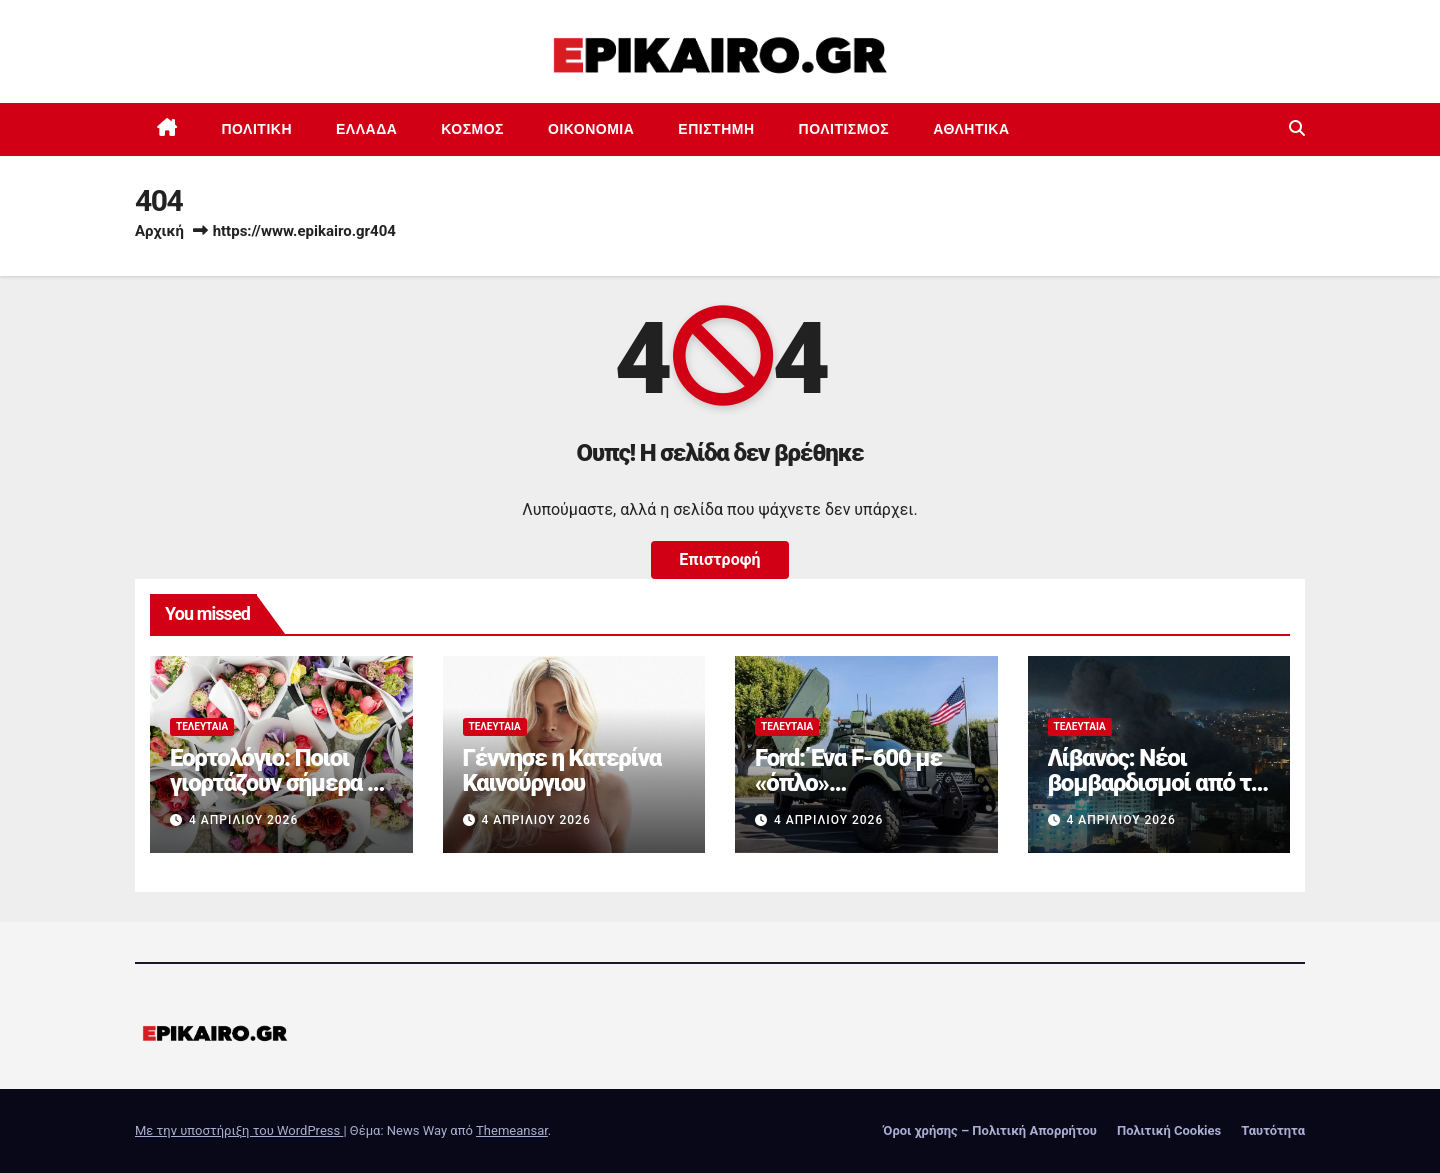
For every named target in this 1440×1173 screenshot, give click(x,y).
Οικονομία (591, 129)
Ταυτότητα (1273, 1130)
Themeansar (512, 1130)
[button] (1297, 128)
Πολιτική (257, 129)
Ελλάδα (366, 129)
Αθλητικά (971, 129)
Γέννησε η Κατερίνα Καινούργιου (562, 770)
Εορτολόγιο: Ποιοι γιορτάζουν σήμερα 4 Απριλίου (274, 783)
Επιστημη (716, 129)
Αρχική (159, 231)
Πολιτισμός (844, 129)
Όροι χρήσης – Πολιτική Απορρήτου (990, 1130)
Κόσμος (472, 129)
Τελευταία (202, 726)
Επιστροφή (719, 559)
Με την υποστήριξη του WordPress (239, 1130)
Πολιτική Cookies (1169, 1130)
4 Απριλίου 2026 (243, 820)
